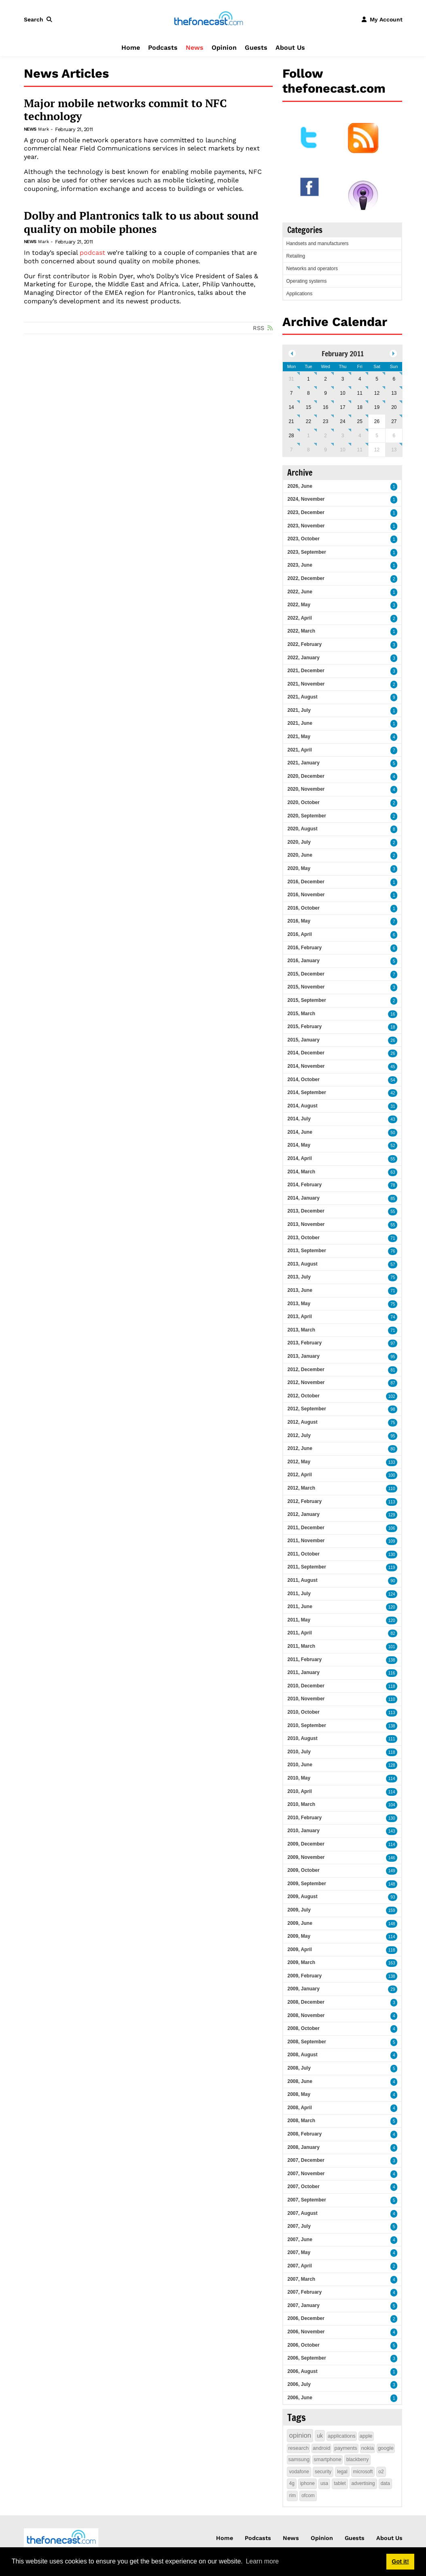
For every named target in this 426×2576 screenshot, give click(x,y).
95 (392, 1357)
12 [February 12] (376, 393)
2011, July (298, 1593)
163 (391, 1963)
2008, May (298, 2094)
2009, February (304, 1976)
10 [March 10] (342, 450)
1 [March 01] (308, 435)
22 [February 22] (308, 421)
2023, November (305, 526)
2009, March (301, 1962)
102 (391, 1396)
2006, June (299, 2397)
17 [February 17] (342, 407)
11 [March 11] (359, 450)
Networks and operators (311, 268)
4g (291, 2483)
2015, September (306, 1000)
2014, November (305, 1066)
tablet (339, 2483)
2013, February (304, 1343)
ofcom (308, 2495)
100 (391, 1475)
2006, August (302, 2371)
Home (130, 47)
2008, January (303, 2147)
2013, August (302, 1264)
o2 (381, 2471)
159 (391, 1910)
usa (324, 2483)
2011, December (305, 1527)
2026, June (299, 486)
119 (391, 1567)
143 (391, 1831)
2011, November (305, 1540)
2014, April (299, 1158)
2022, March (301, 631)
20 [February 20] (393, 407)
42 (392, 1093)
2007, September (306, 2200)
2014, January (303, 1198)
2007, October (303, 2186)
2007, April (299, 2266)
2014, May (298, 1145)
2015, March (301, 1013)
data (385, 2483)
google (386, 2448)
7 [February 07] (291, 393)
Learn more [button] (262, 2561)
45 (392, 1067)
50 (392, 1132)
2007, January (303, 2305)
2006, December (305, 2318)
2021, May (298, 736)
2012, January (303, 1514)
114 (391, 1778)
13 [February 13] (393, 393)
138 (391, 1660)
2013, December (305, 1211)
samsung (298, 2459)
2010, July (298, 1752)
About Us (290, 47)
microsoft (363, 2471)
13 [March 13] (393, 450)
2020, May (298, 868)
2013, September (306, 1250)
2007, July (298, 2226)
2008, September (306, 2042)
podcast (92, 252)
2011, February (304, 1659)
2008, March (301, 2120)
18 (392, 1027)
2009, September (306, 1883)
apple (366, 2436)
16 (392, 1014)
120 (391, 1607)
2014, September (306, 1092)
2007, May (298, 2252)
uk (320, 2435)
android (321, 2448)
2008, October (303, 2028)
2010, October (303, 1712)
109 (391, 1541)
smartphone (327, 2459)
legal (342, 2471)
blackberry (357, 2459)
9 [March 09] (325, 450)
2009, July (298, 1910)
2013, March (301, 1330)
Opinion (224, 47)
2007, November (305, 2173)
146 (391, 1858)
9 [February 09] (325, 393)
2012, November (305, 1382)
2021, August (302, 697)
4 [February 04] (359, 379)
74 (392, 1317)
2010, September (306, 1725)
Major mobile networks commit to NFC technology (125, 110)
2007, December (305, 2160)
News (194, 47)
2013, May (298, 1303)
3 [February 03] (342, 379)
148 (391, 1884)
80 (392, 1449)
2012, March (301, 1488)
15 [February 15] (308, 407)
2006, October (303, 2345)
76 (392, 1251)
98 (392, 1409)
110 (391, 1488)
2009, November (305, 1857)
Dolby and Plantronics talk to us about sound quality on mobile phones (141, 222)
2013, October (303, 1237)
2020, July (298, 842)
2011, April (299, 1633)
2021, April (299, 750)
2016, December (305, 882)
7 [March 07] (291, 450)
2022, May (298, 604)
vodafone (299, 2471)
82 (392, 1633)
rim (292, 2495)
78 (392, 1185)
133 (391, 1462)
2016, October (303, 908)
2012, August (302, 1422)
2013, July (298, 1277)
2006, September (306, 2358)
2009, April (299, 1949)
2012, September (306, 1409)
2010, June (299, 1764)
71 (392, 1238)
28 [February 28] (291, 435)
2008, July (298, 2068)
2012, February (304, 1501)
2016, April (299, 934)
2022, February (304, 644)
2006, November (305, 2332)
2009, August (302, 1896)
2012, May (298, 1462)
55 (392, 1159)
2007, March (301, 2279)
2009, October (303, 1870)
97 (392, 1343)
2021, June (299, 723)
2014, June (299, 1132)
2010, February (304, 1817)
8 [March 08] (308, 450)
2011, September (306, 1567)
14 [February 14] (291, 407)
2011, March (301, 1646)
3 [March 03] (342, 435)
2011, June (299, 1606)
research (298, 2448)
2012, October (303, 1396)
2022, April (299, 618)
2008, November (305, 2015)
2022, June (299, 592)
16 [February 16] (325, 407)
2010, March (301, 1804)
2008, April (299, 2107)
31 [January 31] (291, 379)
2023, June (299, 565)
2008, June (299, 2081)
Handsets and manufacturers (317, 243)
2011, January (303, 1672)
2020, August (302, 829)
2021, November (305, 684)
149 (391, 1871)
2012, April (299, 1474)
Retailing (295, 256)
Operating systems (306, 281)
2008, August (302, 2054)
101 (391, 1647)
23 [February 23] (325, 421)
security (323, 2471)
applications (342, 2436)
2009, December (305, 1844)
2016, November (305, 894)
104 (391, 1805)
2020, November (305, 789)
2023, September (306, 552)
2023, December (305, 512)
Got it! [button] (400, 2561)
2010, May (298, 1778)
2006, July (298, 2384)
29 (392, 1989)
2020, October (303, 802)
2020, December (305, 776)
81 (392, 1370)
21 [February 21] (291, 421)
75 (392, 1277)
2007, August (302, 2213)
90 (392, 1581)
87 (392, 1383)
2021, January (303, 763)
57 (392, 1264)
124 (391, 1594)
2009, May (298, 1936)
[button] (39, 19)
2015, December (305, 974)
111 (391, 1739)
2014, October (303, 1079)
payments (345, 2448)
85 (392, 1198)
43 (392, 1119)
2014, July (298, 1119)
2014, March (301, 1172)
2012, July (298, 1435)
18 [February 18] (359, 407)
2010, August (302, 1738)
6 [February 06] (393, 379)
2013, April (299, 1316)
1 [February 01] (308, 379)
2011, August (302, 1580)
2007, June (299, 2239)
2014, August (302, 1106)
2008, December (305, 2002)
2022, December (305, 578)
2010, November (305, 1699)
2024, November (305, 499)
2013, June (299, 1290)
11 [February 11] (359, 393)
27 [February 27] (393, 421)
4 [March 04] (359, 435)
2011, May (298, 1620)
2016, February (304, 947)
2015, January (303, 1040)
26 (392, 1040)
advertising (363, 2483)
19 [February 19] (376, 407)
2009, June (299, 1923)
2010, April (299, 1791)
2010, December (305, 1686)
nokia (367, 2448)
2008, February (304, 2134)
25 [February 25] (359, 421)
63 (392, 1172)
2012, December (305, 1369)
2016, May (298, 921)
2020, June (299, 855)
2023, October (303, 539)
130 (391, 1554)
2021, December (305, 670)
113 (391, 1502)
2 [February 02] (325, 379)
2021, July (298, 710)
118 (391, 1686)
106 (391, 1528)
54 (392, 1080)
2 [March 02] (325, 435)
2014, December (305, 1053)
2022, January (303, 657)
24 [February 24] (342, 421)
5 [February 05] (376, 379)
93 (392, 1897)
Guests (256, 47)
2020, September (306, 816)
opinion (300, 2435)
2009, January (303, 1989)
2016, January (303, 960)
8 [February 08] (308, 393)
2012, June (299, 1448)
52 (392, 1145)
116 (391, 1673)
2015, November (305, 987)
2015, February (304, 1026)
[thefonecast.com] (208, 19)
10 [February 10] (342, 393)
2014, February (304, 1184)
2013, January (303, 1356)
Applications (299, 293)
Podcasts (163, 47)
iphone (307, 2483)
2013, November (305, 1224)
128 (391, 1765)
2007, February (304, 2292)
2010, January (303, 1830)
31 (392, 1106)
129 (391, 1515)
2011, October (303, 1554)
